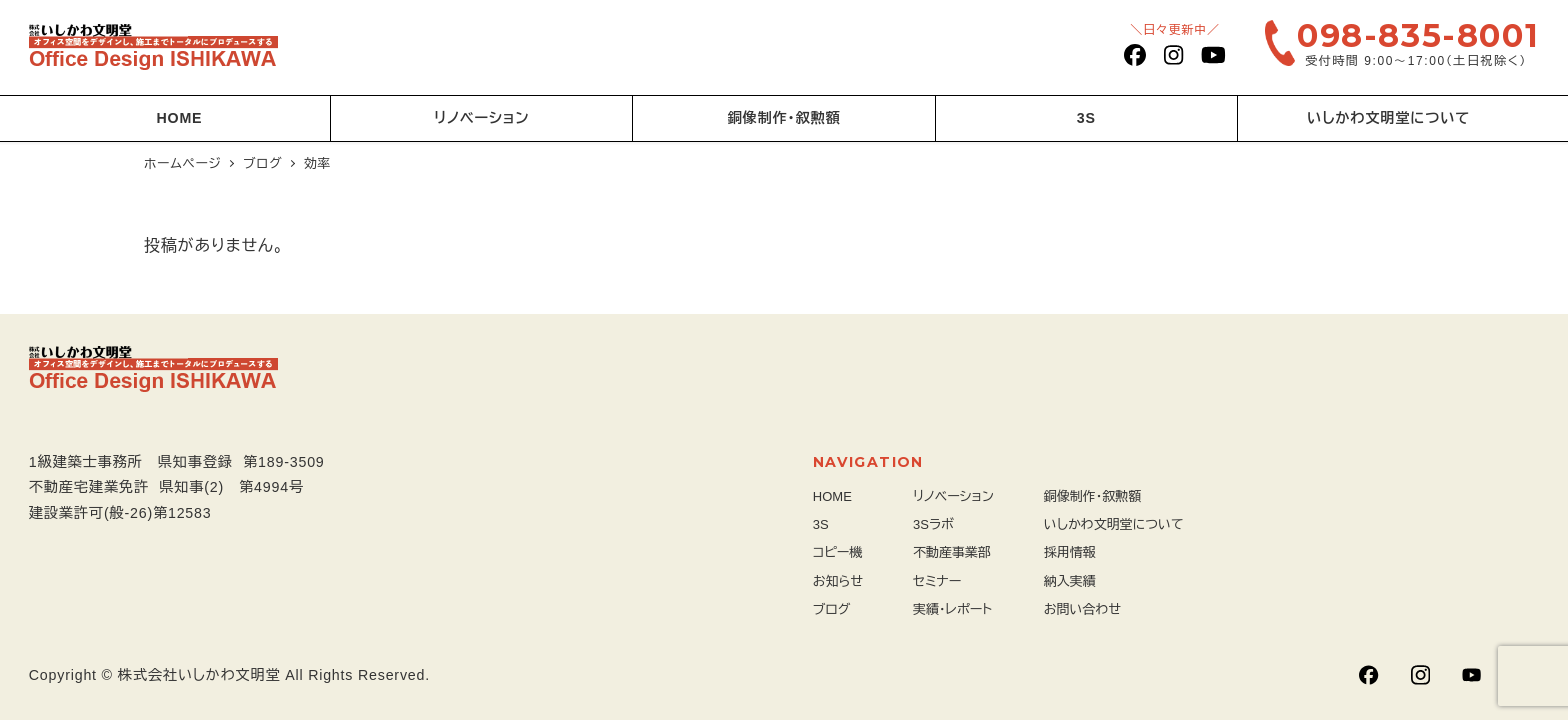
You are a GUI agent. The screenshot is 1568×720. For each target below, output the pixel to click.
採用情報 (1070, 552)
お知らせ (838, 581)
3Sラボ (933, 524)
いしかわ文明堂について (1114, 524)
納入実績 (1070, 581)
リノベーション (953, 496)
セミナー (937, 581)
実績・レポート (952, 609)
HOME (832, 496)
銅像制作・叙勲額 (1093, 496)
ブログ (832, 609)
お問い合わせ (1082, 609)
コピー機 (838, 552)
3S (821, 524)
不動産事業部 (952, 552)
